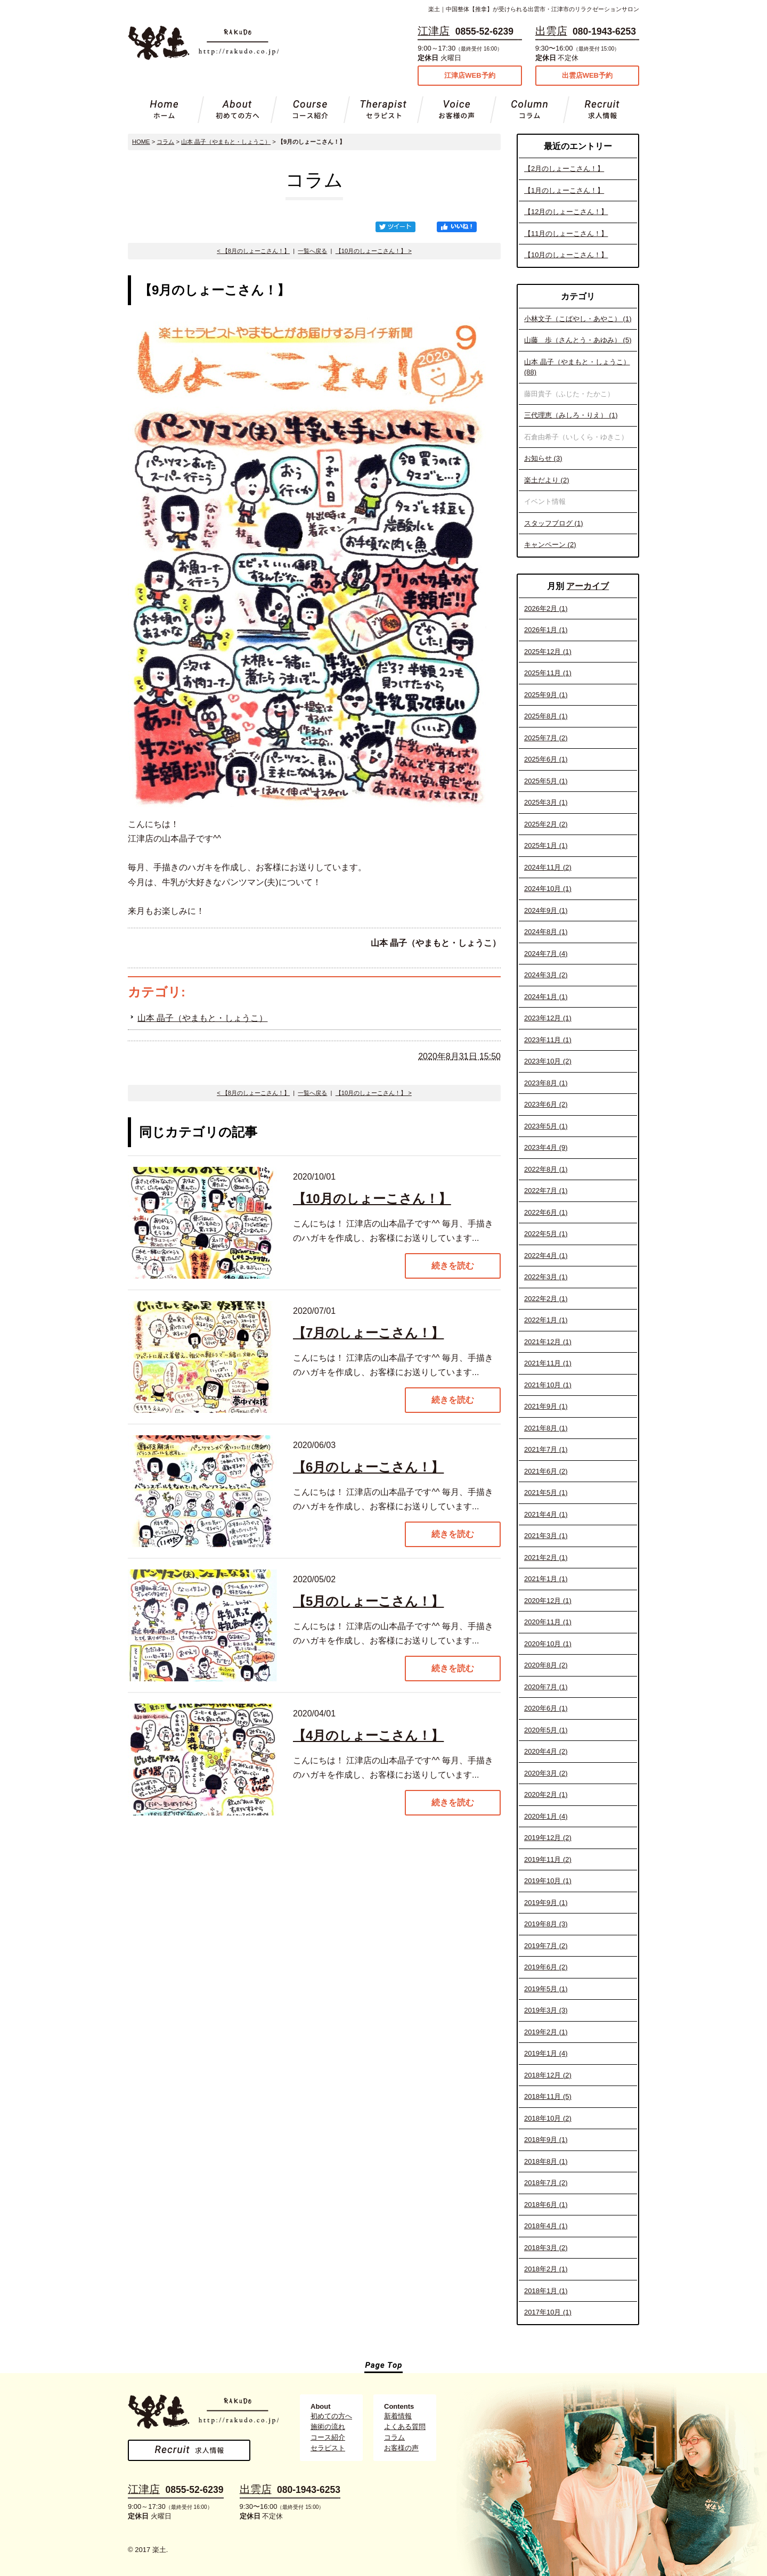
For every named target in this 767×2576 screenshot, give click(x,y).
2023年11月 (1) (548, 1040)
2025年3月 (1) (546, 802)
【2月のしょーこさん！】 (564, 169)
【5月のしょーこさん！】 (368, 1601)
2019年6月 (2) (546, 1967)
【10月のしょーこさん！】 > (374, 251)
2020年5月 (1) (546, 1730)
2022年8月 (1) (546, 1169)
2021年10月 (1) (548, 1385)
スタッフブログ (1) (553, 523)
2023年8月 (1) (546, 1083)
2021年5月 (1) (546, 1492)
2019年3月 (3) (546, 2010)
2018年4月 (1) (546, 2226)
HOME (141, 141)
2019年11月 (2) (548, 1859)
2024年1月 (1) (546, 997)
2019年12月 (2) (548, 1838)
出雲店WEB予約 (587, 75)
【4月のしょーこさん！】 (368, 1735)
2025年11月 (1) (548, 673)
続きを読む (452, 1265)
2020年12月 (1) (548, 1601)
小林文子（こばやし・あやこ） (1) (578, 319)
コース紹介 (328, 2437)
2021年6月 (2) (546, 1471)
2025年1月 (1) (546, 845)
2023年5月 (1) (546, 1126)
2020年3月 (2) (546, 1773)
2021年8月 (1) (546, 1428)
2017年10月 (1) (548, 2312)
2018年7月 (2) (546, 2183)
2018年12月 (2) (548, 2075)
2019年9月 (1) (546, 1903)
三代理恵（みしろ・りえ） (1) (571, 415)
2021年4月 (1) (546, 1514)
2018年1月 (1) (546, 2291)
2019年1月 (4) (546, 2053)
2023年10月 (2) (548, 1061)
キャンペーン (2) (550, 545)
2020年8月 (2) (546, 1665)
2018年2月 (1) (546, 2269)
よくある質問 (405, 2427)
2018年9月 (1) (546, 2140)
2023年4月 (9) (546, 1147)
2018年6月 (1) (546, 2205)
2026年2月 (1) (546, 608)
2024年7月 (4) (546, 954)
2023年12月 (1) (548, 1018)
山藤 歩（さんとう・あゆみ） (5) (578, 340)
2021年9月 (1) (546, 1406)
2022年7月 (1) (546, 1191)
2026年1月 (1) (546, 630)
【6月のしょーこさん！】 (368, 1467)
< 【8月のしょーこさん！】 (253, 251)
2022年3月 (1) (546, 1277)
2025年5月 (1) (546, 781)
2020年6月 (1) (546, 1708)
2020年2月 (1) (546, 1794)
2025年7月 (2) (546, 738)
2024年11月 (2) (548, 867)
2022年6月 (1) (546, 1212)
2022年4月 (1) (546, 1256)
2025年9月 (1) (546, 695)
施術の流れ (328, 2427)
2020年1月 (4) (546, 1816)
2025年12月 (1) (548, 652)
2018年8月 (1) (546, 2161)
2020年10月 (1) (548, 1644)
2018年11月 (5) (548, 2096)
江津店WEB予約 (469, 75)
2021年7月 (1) (546, 1449)
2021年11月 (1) (548, 1363)
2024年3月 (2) (546, 975)
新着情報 (398, 2416)
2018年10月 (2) (548, 2118)
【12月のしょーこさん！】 (566, 212)
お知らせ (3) (543, 458)
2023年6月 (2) (546, 1104)
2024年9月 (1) (546, 910)
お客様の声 (401, 2448)
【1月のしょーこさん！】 (564, 190)
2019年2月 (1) (546, 2032)
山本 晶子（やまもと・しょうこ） (226, 141)
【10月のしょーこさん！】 (566, 255)
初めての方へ (331, 2416)
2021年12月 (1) (548, 1342)
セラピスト (328, 2448)
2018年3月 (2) (546, 2248)
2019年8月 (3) (546, 1924)
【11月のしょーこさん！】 (566, 234)
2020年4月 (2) (546, 1751)
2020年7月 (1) (546, 1687)
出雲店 (551, 31)
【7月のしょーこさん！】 (368, 1333)
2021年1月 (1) (546, 1579)
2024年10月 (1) (548, 889)
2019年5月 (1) (546, 1989)
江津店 (434, 31)
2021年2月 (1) (546, 1557)
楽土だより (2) (546, 480)
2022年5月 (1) (546, 1234)
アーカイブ (587, 586)
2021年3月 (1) (546, 1536)
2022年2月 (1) (546, 1299)
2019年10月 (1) (548, 1881)
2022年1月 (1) (546, 1320)
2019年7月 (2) (546, 1946)
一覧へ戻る (312, 251)
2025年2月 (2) (546, 824)
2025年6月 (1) (546, 759)
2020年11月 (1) (548, 1622)
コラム (165, 141)
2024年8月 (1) (546, 932)
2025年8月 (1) (546, 716)
